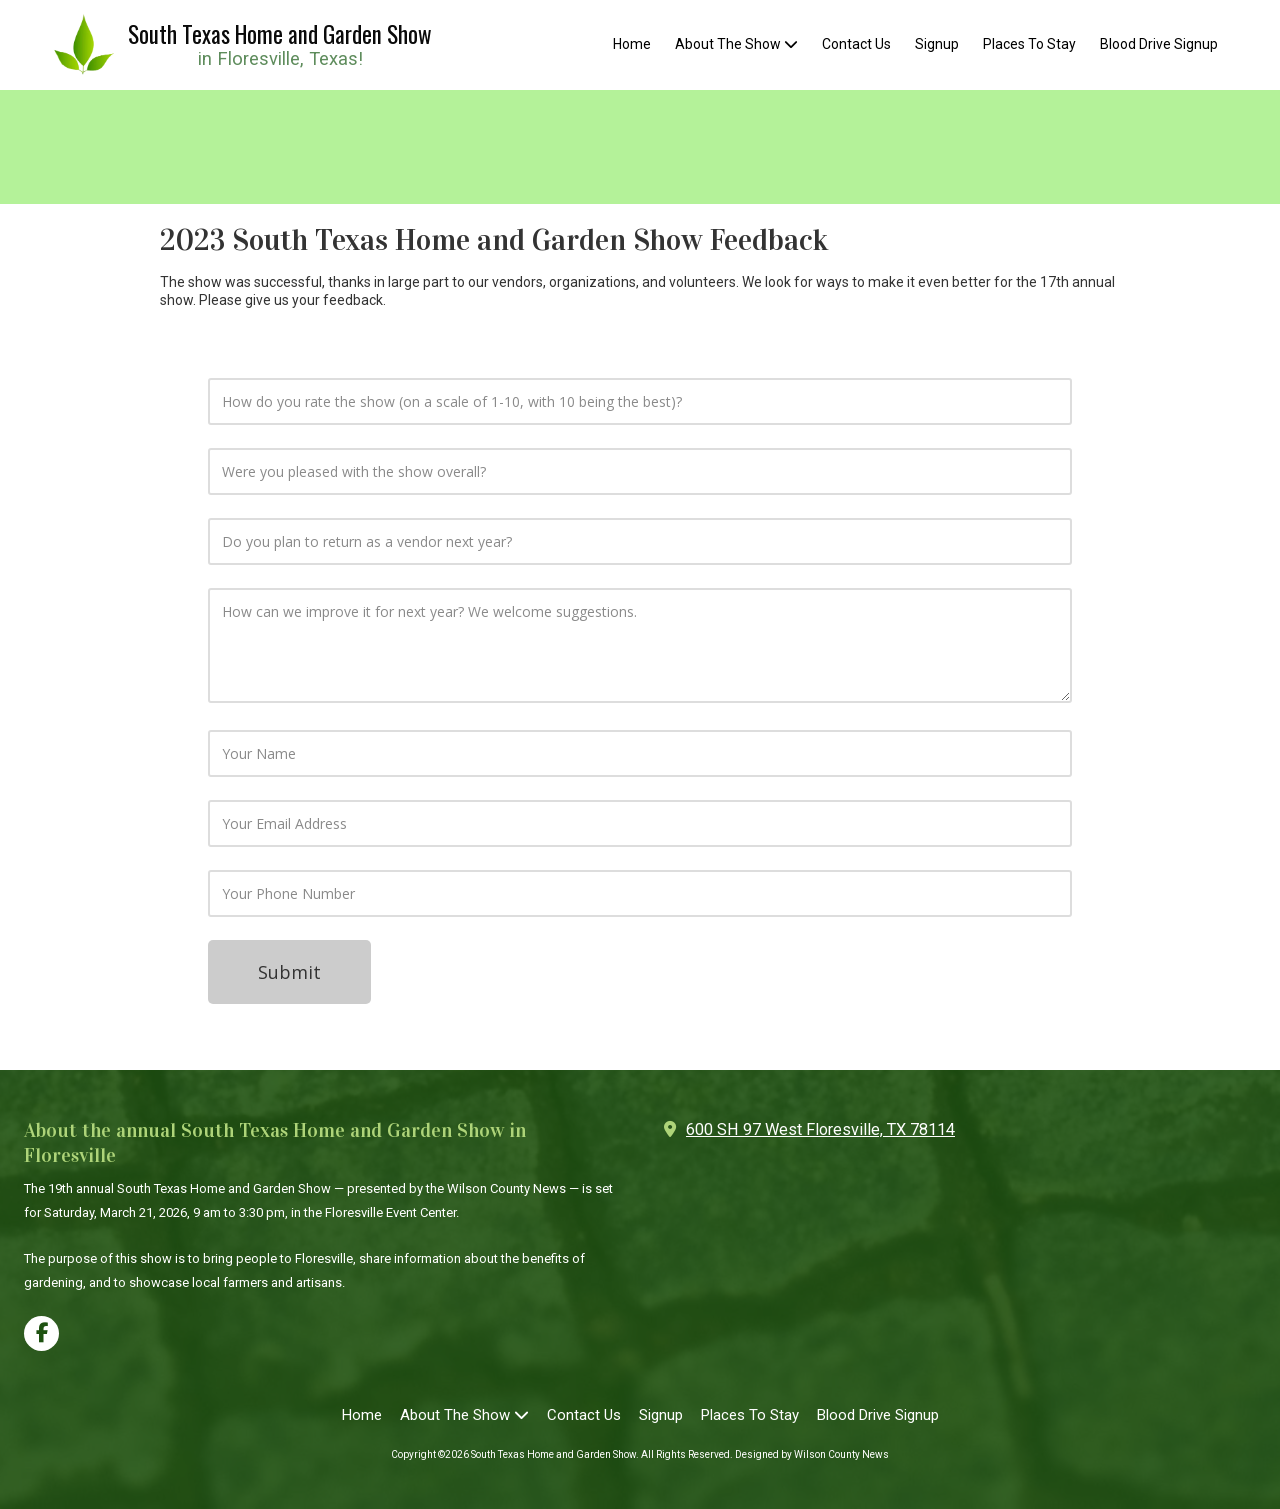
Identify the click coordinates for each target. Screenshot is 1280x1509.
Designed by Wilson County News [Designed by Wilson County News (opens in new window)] (812, 1454)
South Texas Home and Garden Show (280, 34)
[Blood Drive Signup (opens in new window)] (1159, 45)
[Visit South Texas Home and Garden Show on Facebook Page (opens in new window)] (41, 1333)
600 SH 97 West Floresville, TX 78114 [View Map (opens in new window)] (820, 1129)
